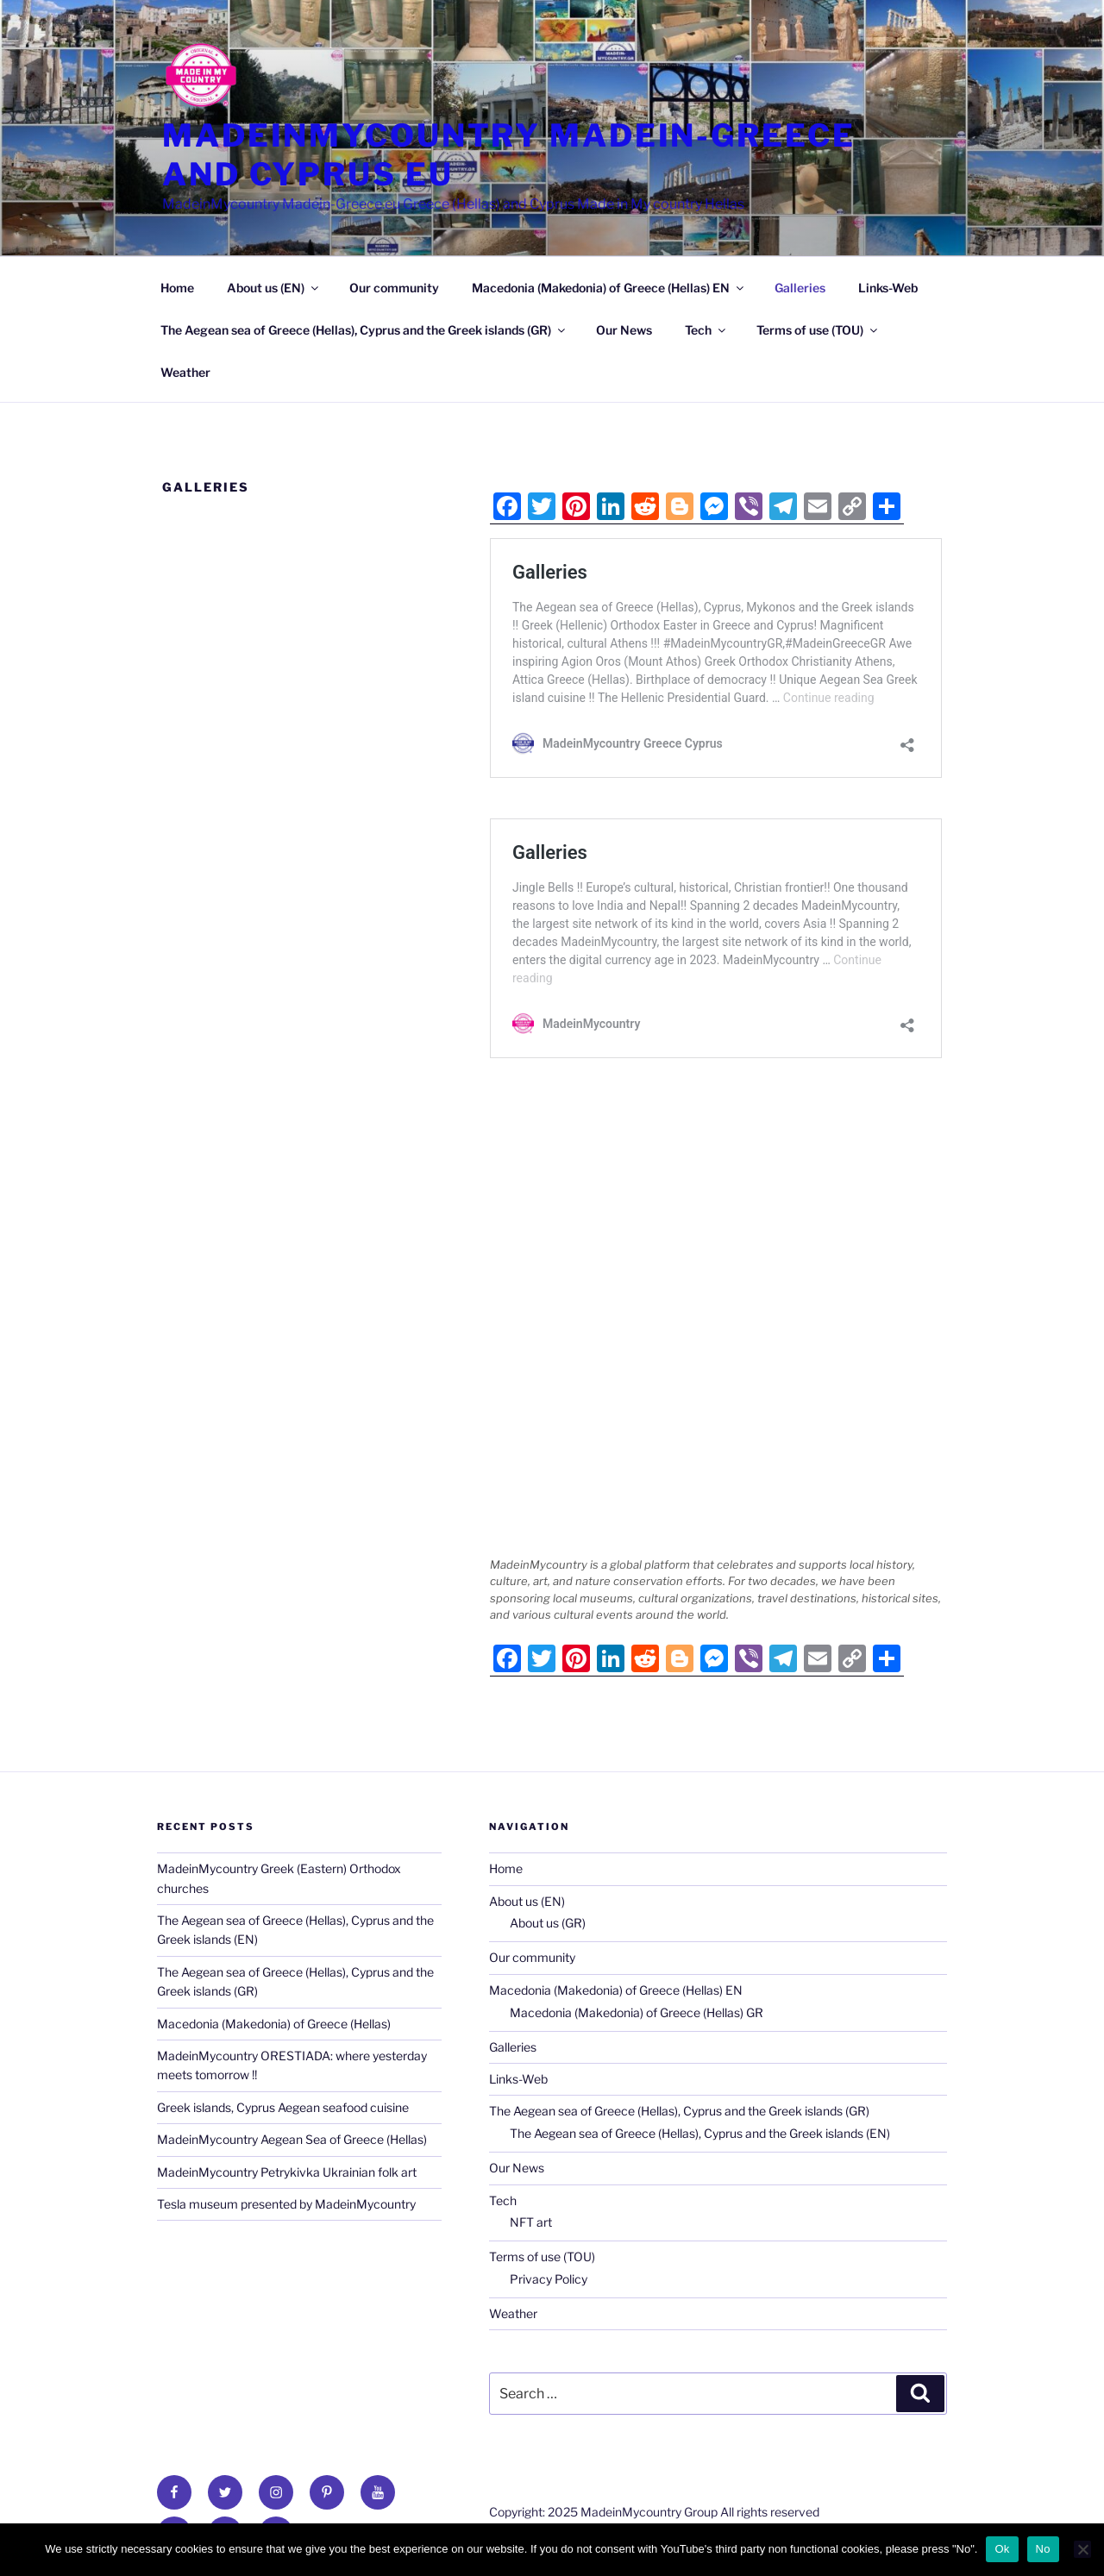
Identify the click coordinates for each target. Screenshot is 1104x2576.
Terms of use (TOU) (818, 330)
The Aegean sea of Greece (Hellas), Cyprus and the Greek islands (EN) (700, 2133)
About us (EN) (274, 287)
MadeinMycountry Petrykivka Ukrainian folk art (287, 2172)
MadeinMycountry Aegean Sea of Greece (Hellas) (292, 2139)
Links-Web (888, 287)
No (1043, 2548)
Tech (706, 330)
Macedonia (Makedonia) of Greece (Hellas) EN (609, 287)
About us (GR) (548, 1922)
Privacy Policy (548, 2279)
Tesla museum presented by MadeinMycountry (286, 2204)
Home (177, 287)
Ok (1001, 2548)
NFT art (531, 2222)
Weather (185, 372)
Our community (394, 287)
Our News (624, 330)
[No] (1082, 2549)
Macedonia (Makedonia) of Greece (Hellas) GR (636, 2012)
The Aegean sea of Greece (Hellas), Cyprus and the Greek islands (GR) (364, 330)
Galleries (800, 287)
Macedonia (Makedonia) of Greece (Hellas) (274, 2023)
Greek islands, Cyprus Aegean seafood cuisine (283, 2107)
